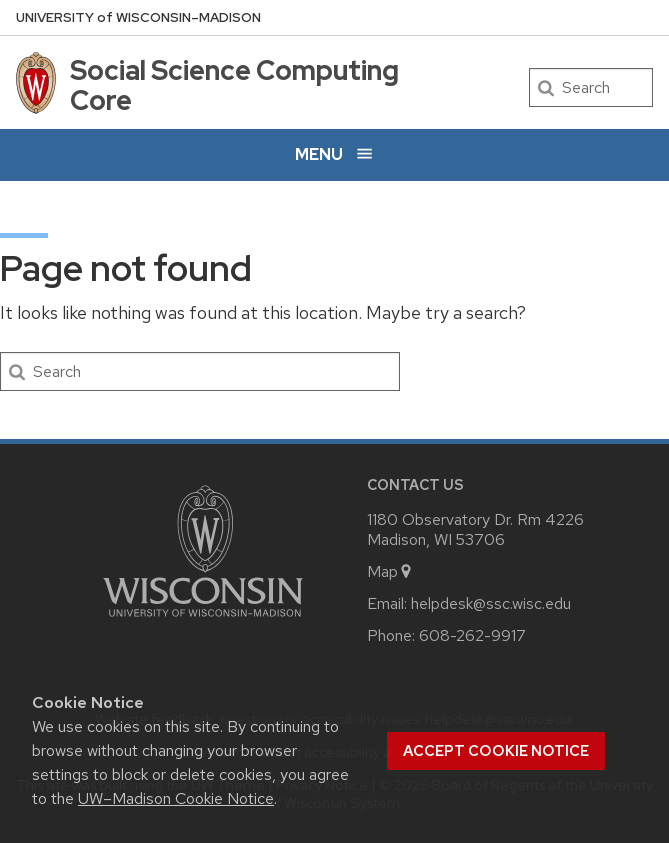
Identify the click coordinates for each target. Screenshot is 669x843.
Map (390, 571)
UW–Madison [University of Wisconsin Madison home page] (138, 17)
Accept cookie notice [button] (496, 751)
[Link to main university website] (203, 620)
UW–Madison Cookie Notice (176, 798)
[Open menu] (334, 154)
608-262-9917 (472, 635)
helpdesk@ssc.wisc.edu (491, 603)
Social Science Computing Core (234, 85)
